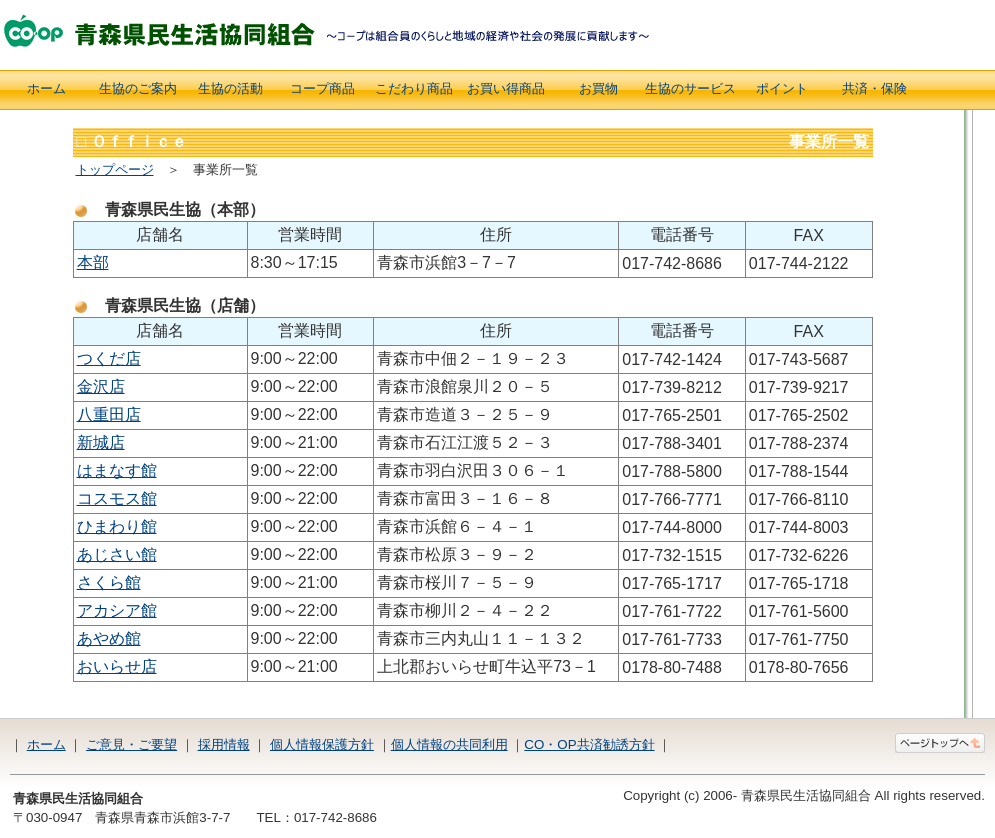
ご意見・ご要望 (131, 744)
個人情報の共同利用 (449, 744)
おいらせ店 (117, 666)
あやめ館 (109, 638)
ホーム (46, 88)
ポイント (782, 88)
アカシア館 (117, 610)
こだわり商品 (414, 88)
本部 (93, 262)
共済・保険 (874, 88)
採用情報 (224, 744)
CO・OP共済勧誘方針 (589, 744)
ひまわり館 (117, 526)
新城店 (101, 442)
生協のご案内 (138, 88)
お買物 (598, 88)
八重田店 (109, 414)
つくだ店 (109, 358)
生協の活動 (230, 88)
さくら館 (109, 582)
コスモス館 (117, 498)
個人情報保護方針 (322, 744)
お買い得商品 (506, 88)
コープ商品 (322, 88)
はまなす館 (117, 470)
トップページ (115, 169)
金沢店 (101, 386)
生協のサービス (690, 88)
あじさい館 (117, 554)
